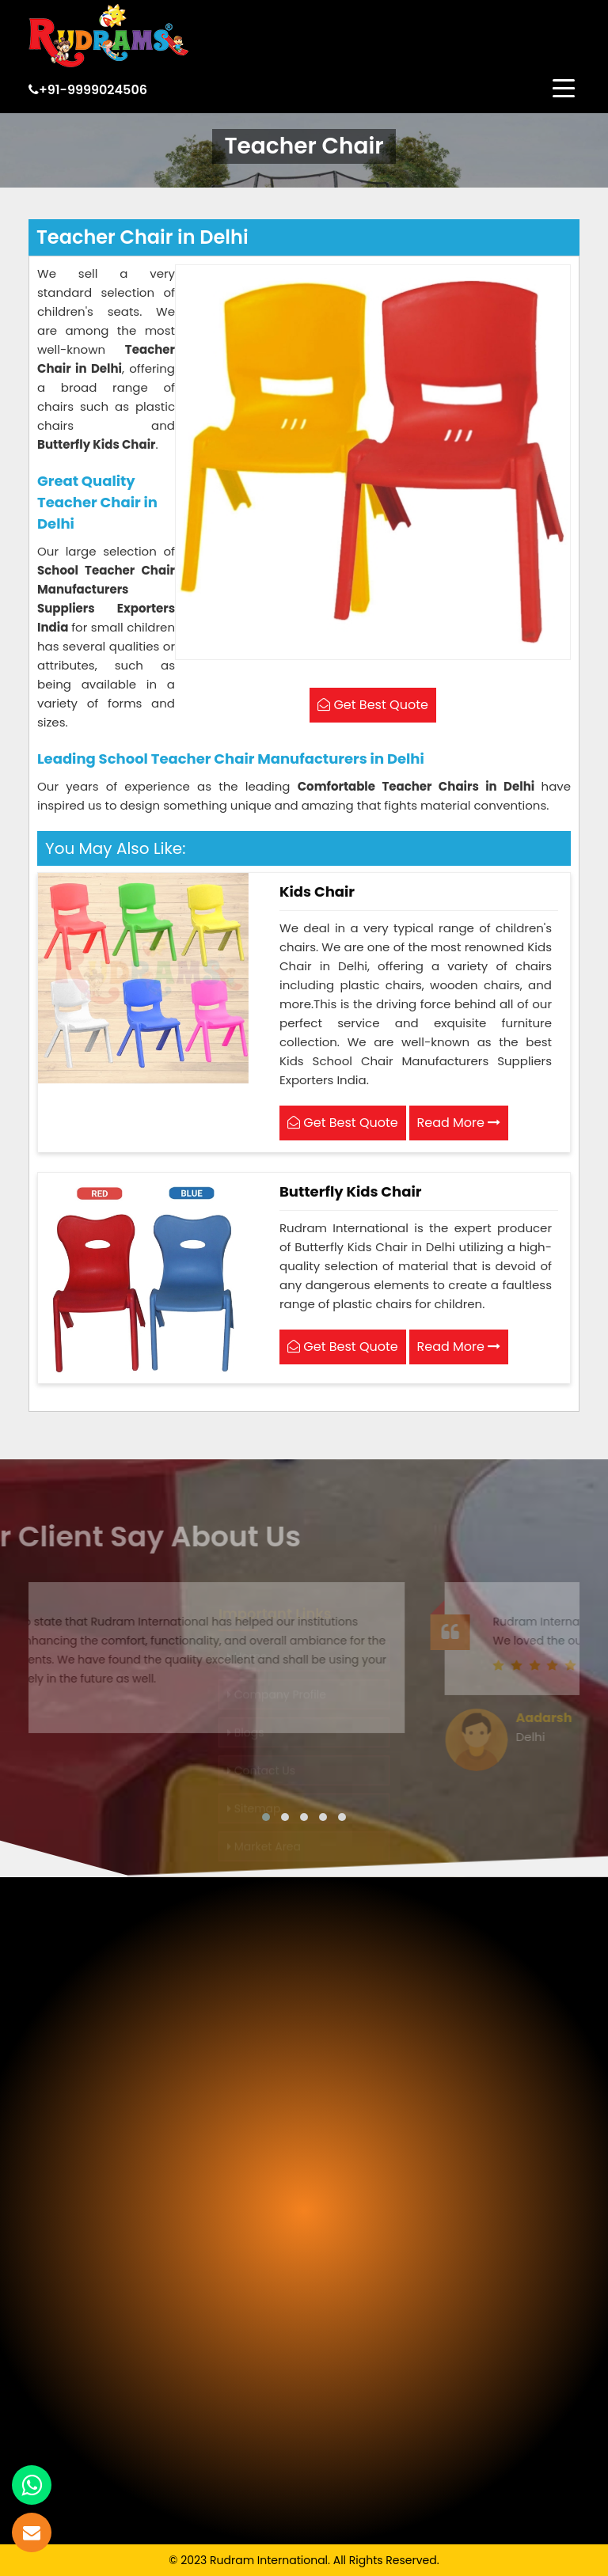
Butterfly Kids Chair (350, 1191)
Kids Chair (317, 891)
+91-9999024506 (87, 90)
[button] (266, 1817)
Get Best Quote (342, 1122)
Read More (459, 1122)
